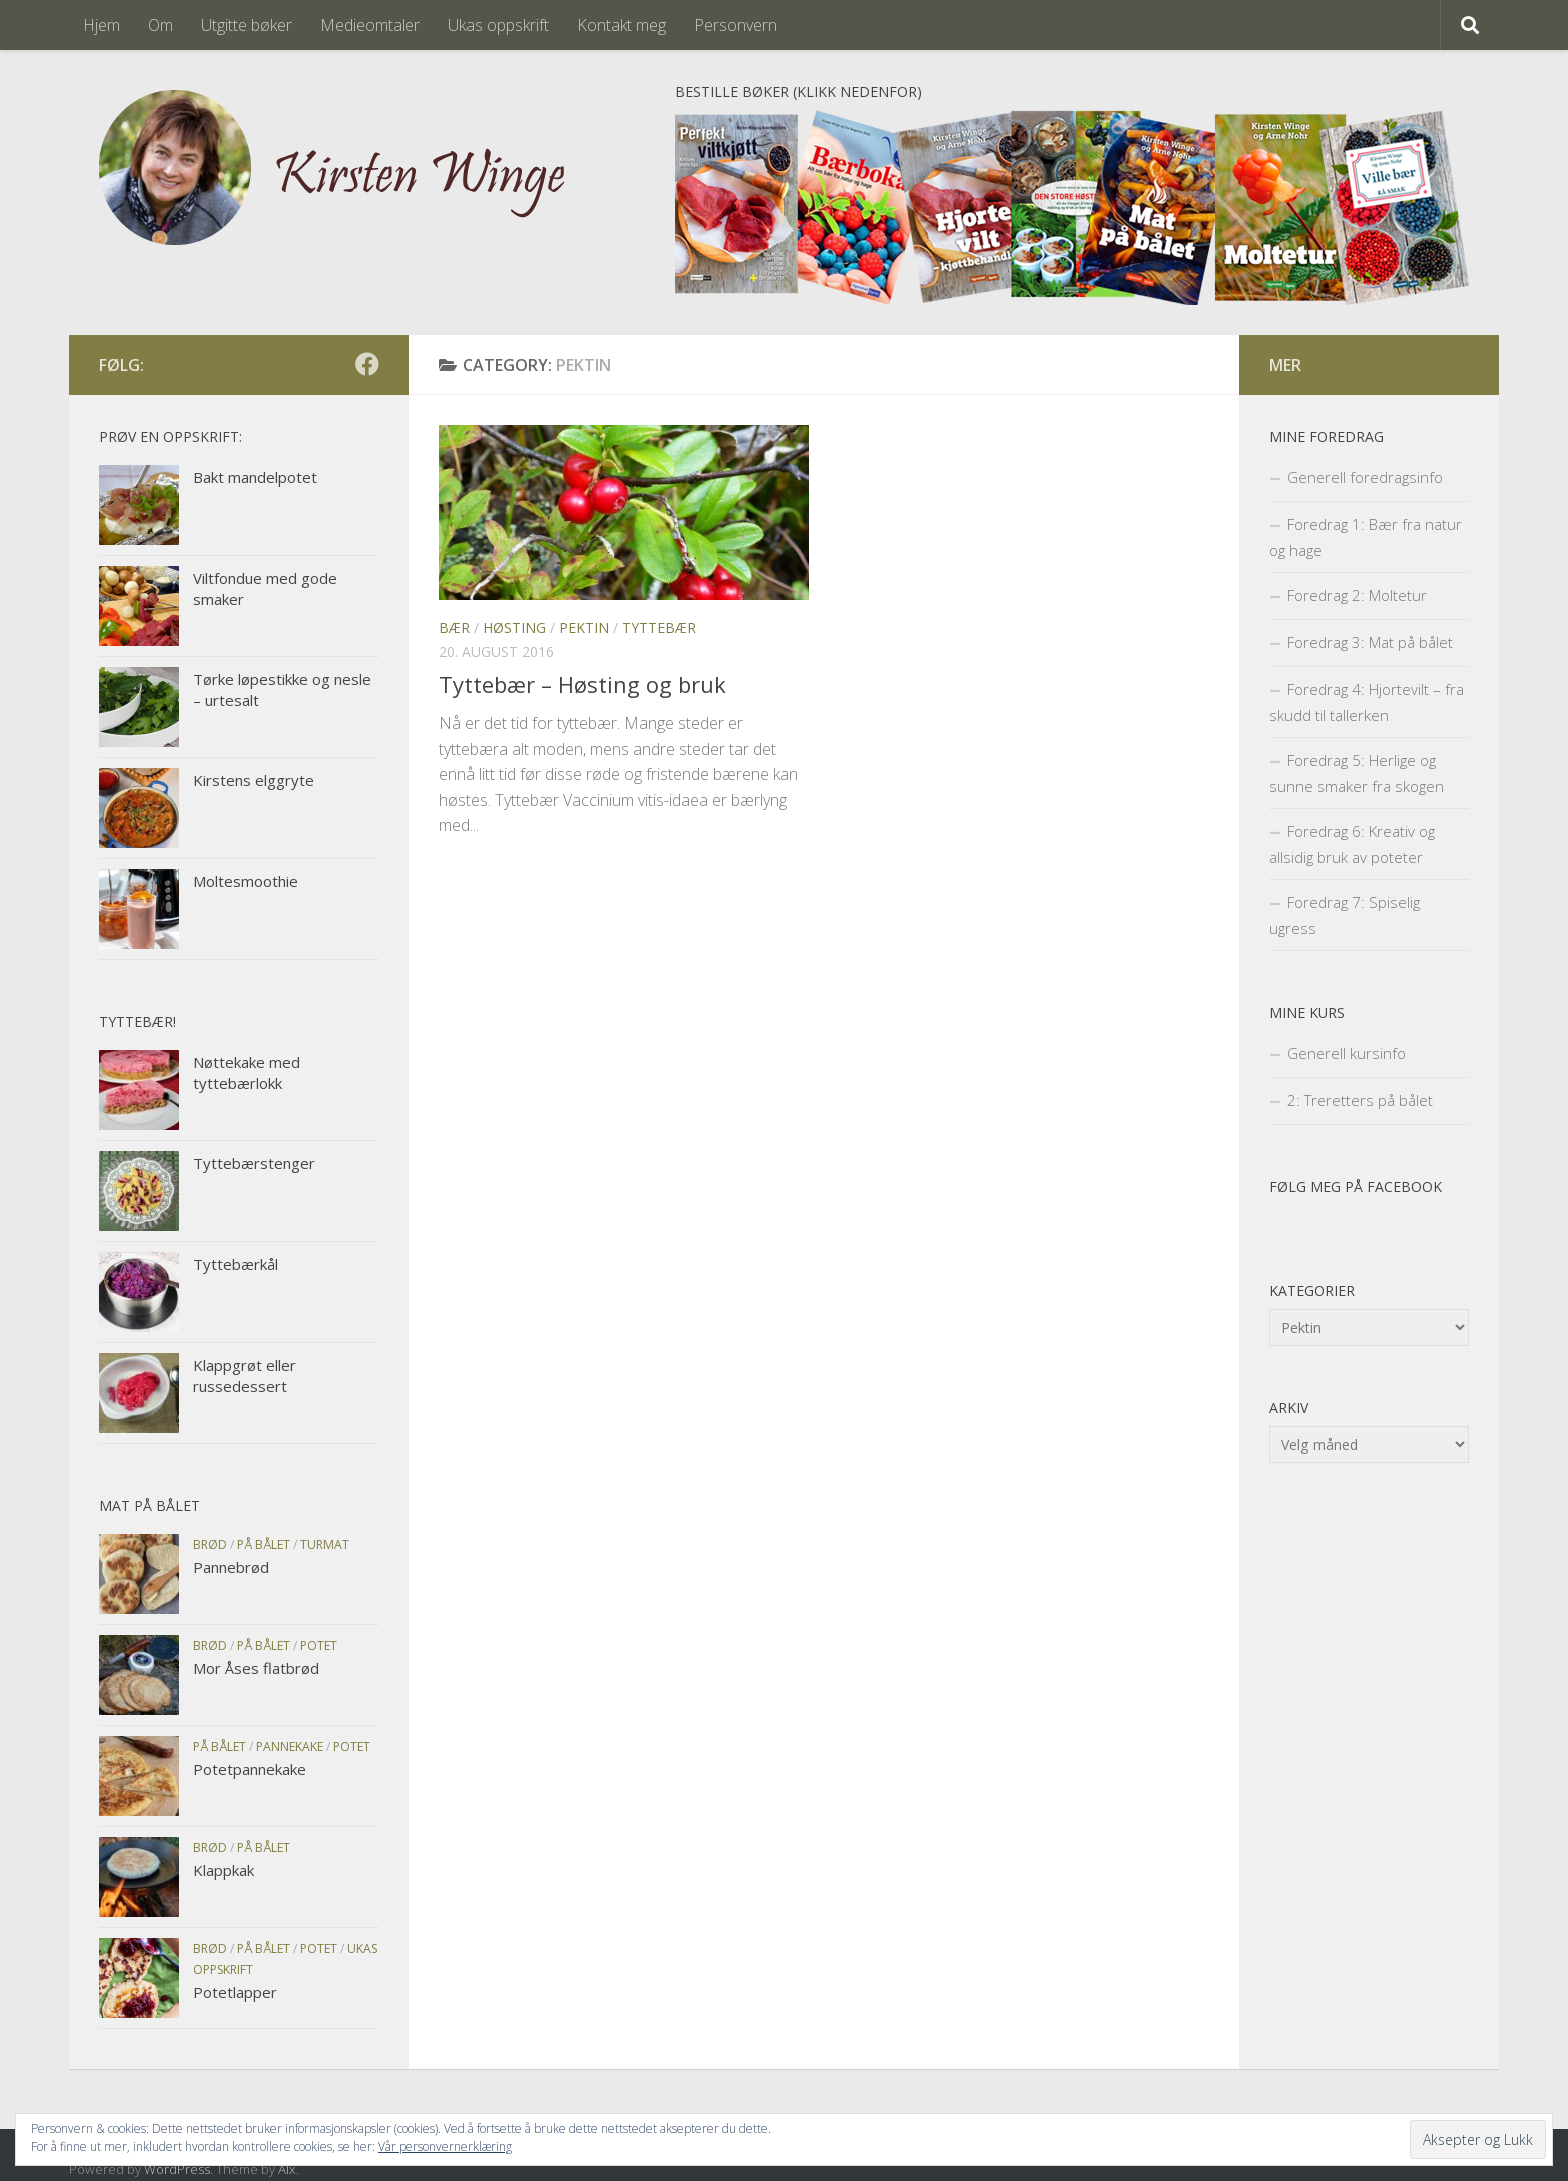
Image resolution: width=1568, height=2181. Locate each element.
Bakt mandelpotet (255, 477)
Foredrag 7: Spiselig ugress (1344, 915)
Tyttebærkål (235, 1264)
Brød (210, 1544)
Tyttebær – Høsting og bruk (582, 684)
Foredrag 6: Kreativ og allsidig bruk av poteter (1352, 844)
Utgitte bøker (246, 25)
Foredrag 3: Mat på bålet (1370, 642)
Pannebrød (231, 1567)
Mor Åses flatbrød (256, 1668)
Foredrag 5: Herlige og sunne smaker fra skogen (1356, 773)
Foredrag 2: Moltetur (1357, 595)
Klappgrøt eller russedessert (244, 1375)
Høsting (514, 627)
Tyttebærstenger (254, 1163)
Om (160, 25)
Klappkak (223, 1870)
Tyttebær (659, 627)
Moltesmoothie (245, 881)
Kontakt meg (621, 25)
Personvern (735, 25)
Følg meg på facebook (1355, 1186)
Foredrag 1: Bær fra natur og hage (1365, 537)
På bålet (263, 1544)
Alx (287, 2169)
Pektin (584, 627)
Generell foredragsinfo (1365, 477)
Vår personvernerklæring (445, 2146)
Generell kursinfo (1346, 1053)
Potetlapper (235, 1992)
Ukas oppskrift (498, 25)
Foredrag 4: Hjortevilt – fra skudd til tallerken (1366, 702)
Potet (318, 1645)
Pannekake (289, 1746)
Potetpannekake (249, 1769)
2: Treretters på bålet (1360, 1100)
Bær (454, 627)
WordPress (177, 2169)
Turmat (324, 1544)
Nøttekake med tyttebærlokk (246, 1072)
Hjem (101, 25)
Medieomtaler (370, 25)
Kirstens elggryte (253, 780)
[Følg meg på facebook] (367, 364)
